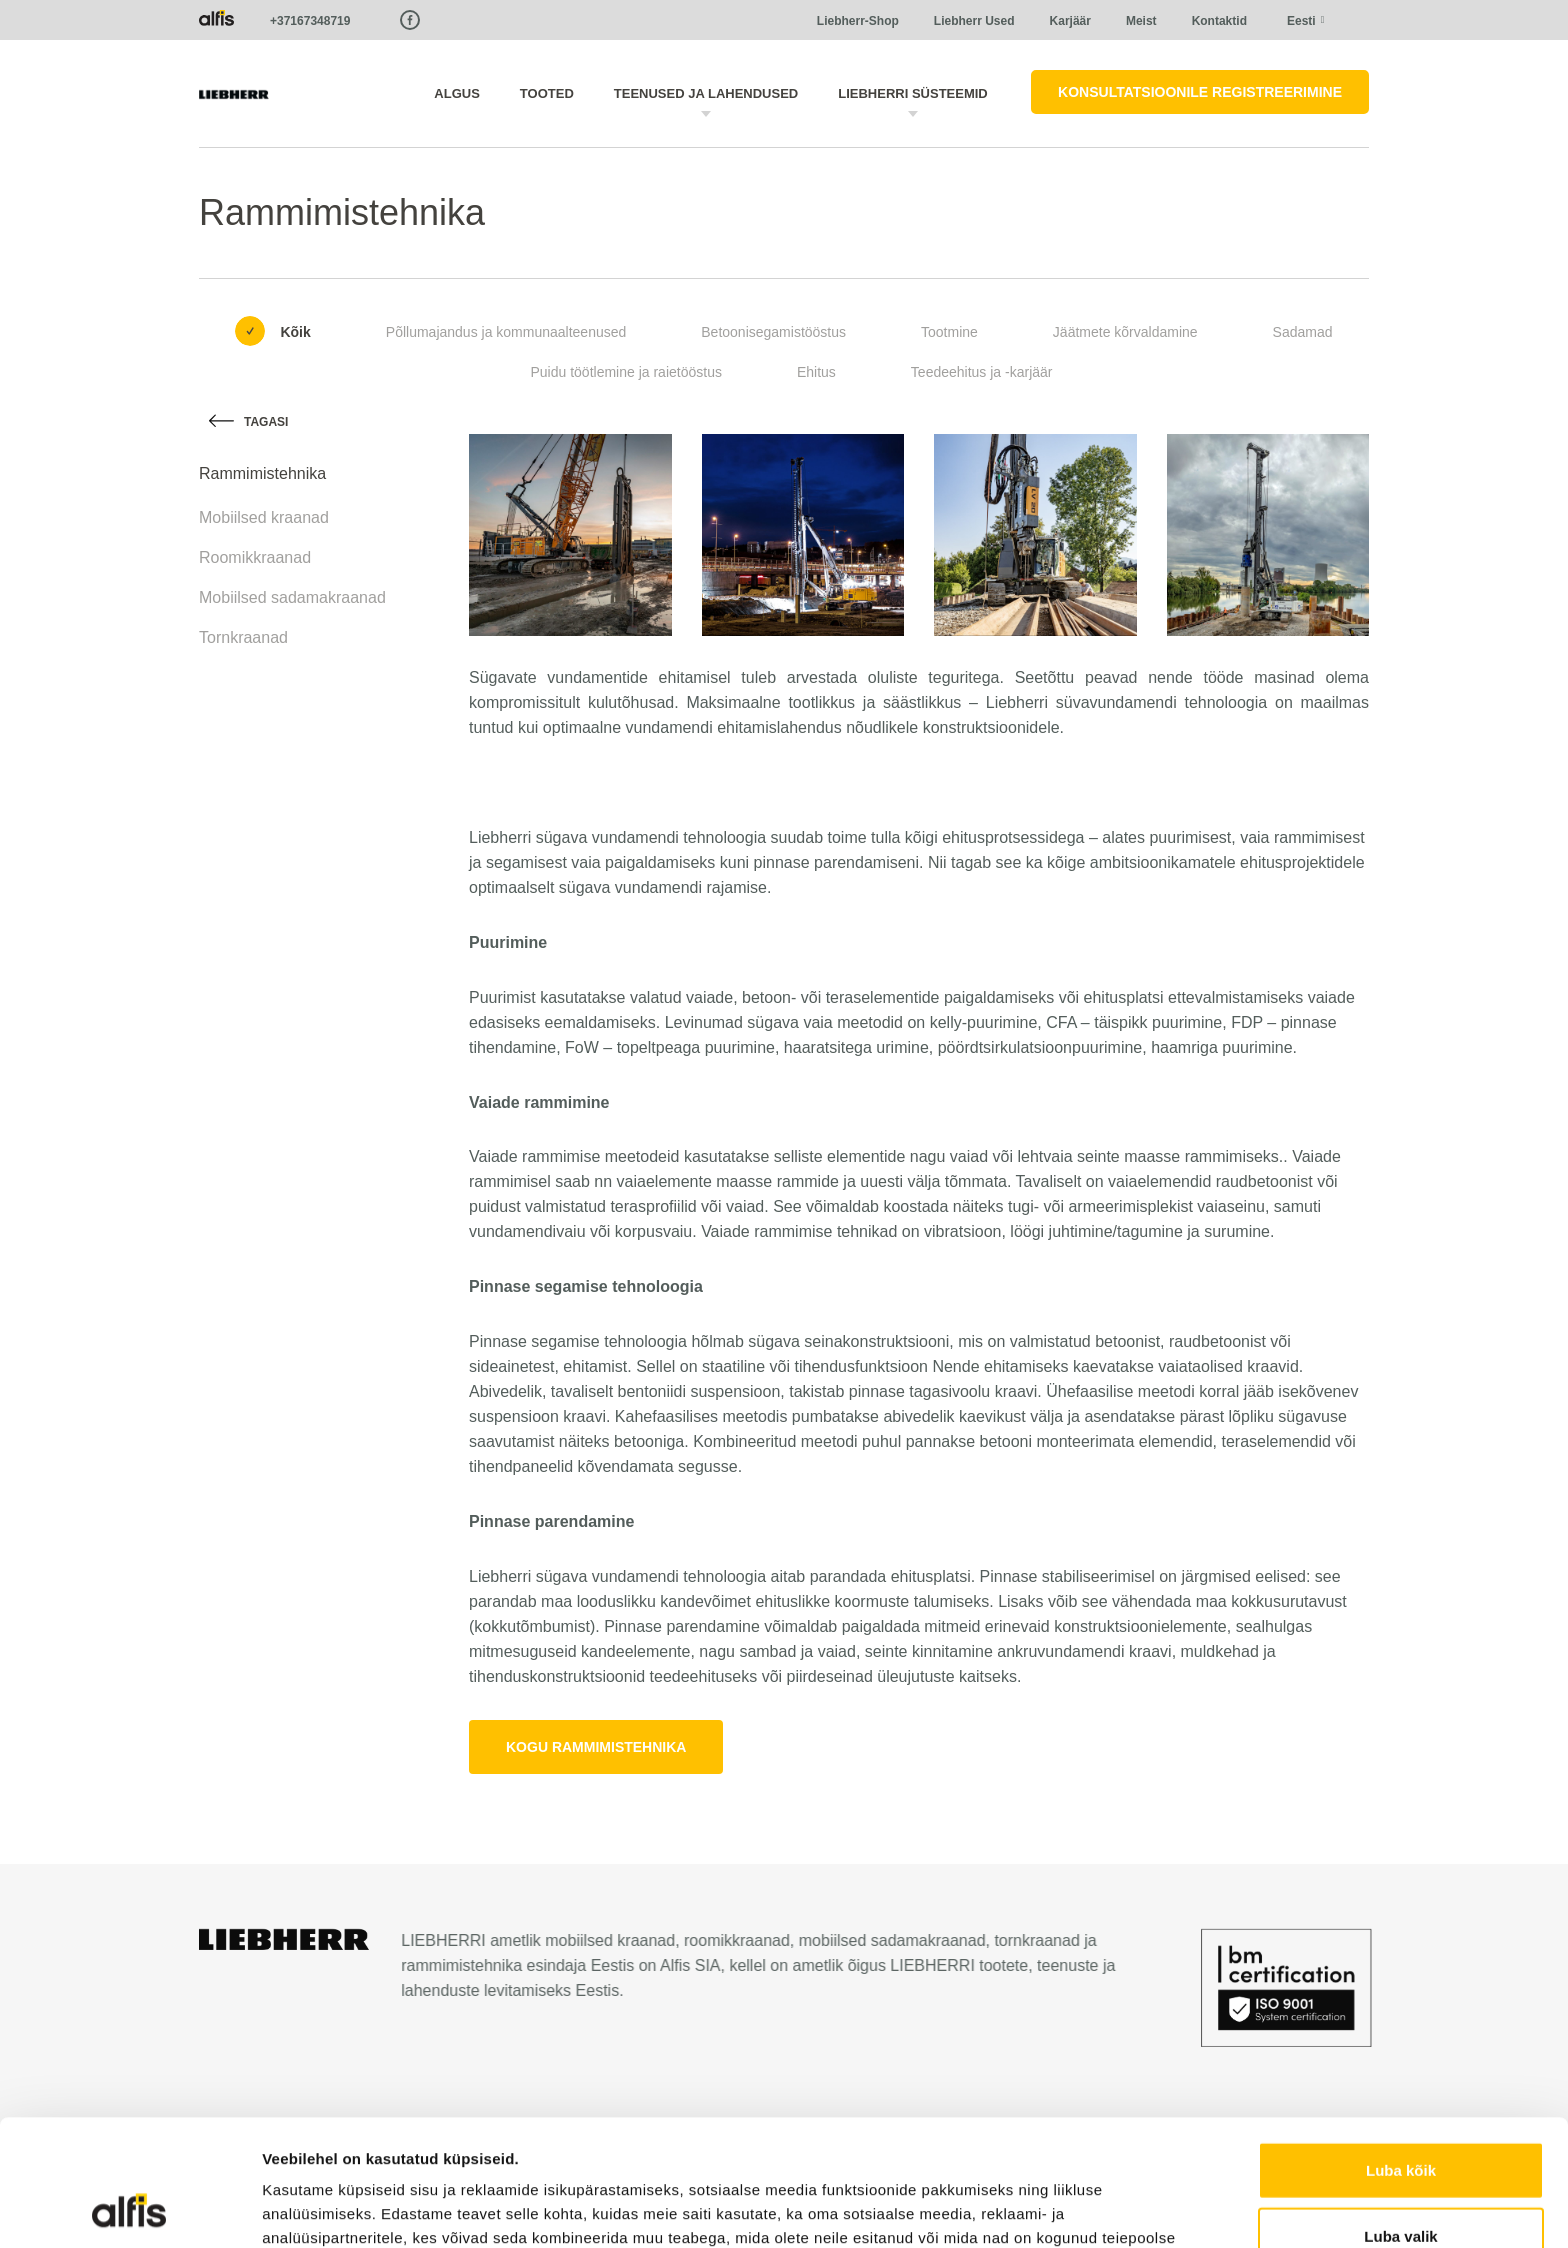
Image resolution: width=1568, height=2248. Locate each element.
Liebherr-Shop (858, 21)
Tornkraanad (243, 637)
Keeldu (1401, 2182)
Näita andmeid (1033, 2208)
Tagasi (266, 422)
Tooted (547, 93)
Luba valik (1400, 2117)
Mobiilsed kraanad (264, 517)
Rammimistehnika (262, 473)
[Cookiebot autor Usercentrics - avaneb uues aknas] (129, 2209)
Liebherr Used (974, 21)
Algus (457, 93)
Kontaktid (1219, 21)
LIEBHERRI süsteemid (913, 93)
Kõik (295, 332)
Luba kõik (1401, 2051)
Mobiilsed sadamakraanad (292, 597)
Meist (1141, 21)
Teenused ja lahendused (706, 93)
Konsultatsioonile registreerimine (1200, 92)
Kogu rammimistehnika (596, 1747)
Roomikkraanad (255, 557)
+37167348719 (310, 21)
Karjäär (1070, 21)
